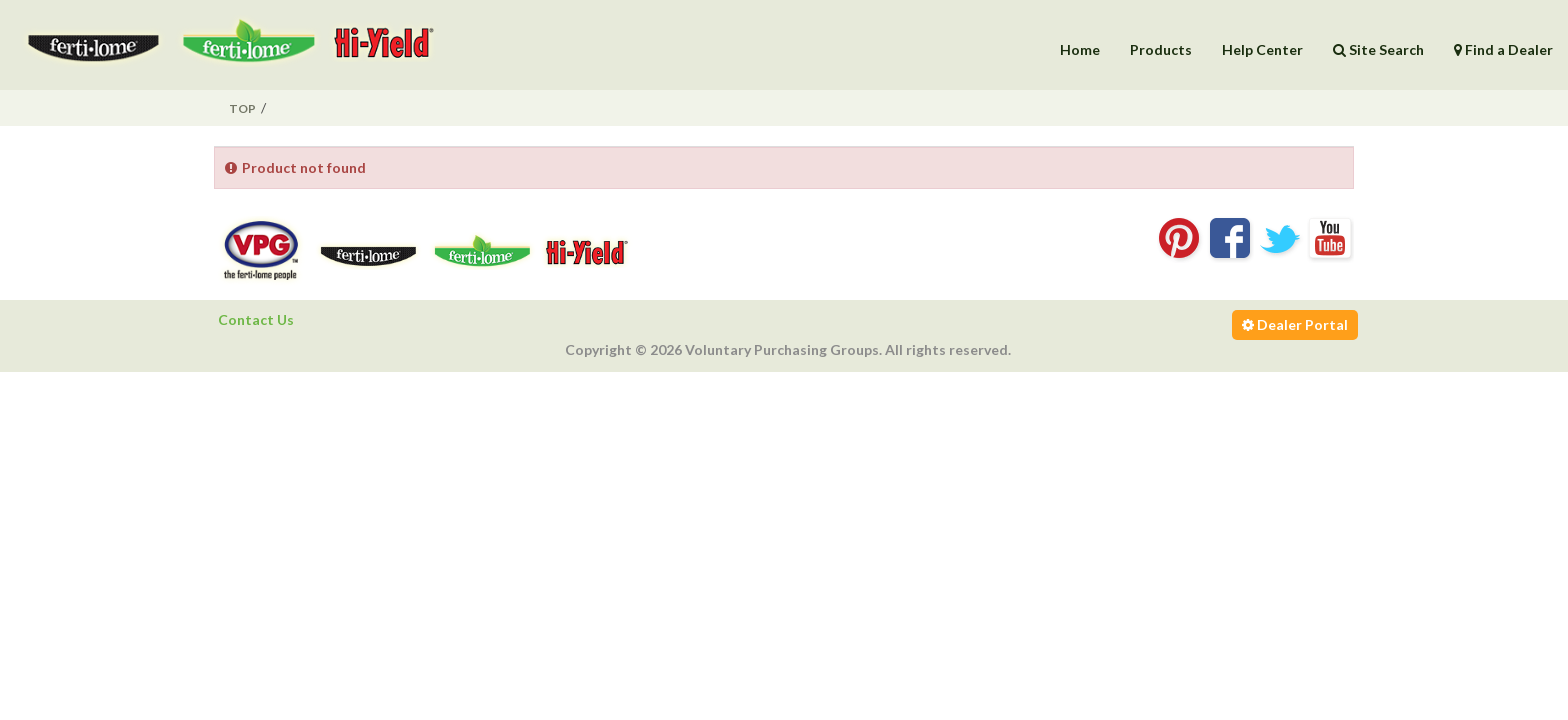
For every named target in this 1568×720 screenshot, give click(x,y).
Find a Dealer (1503, 49)
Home (1080, 49)
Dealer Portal (1295, 324)
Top (242, 108)
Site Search (1378, 49)
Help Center (1262, 49)
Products (1161, 49)
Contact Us (256, 319)
